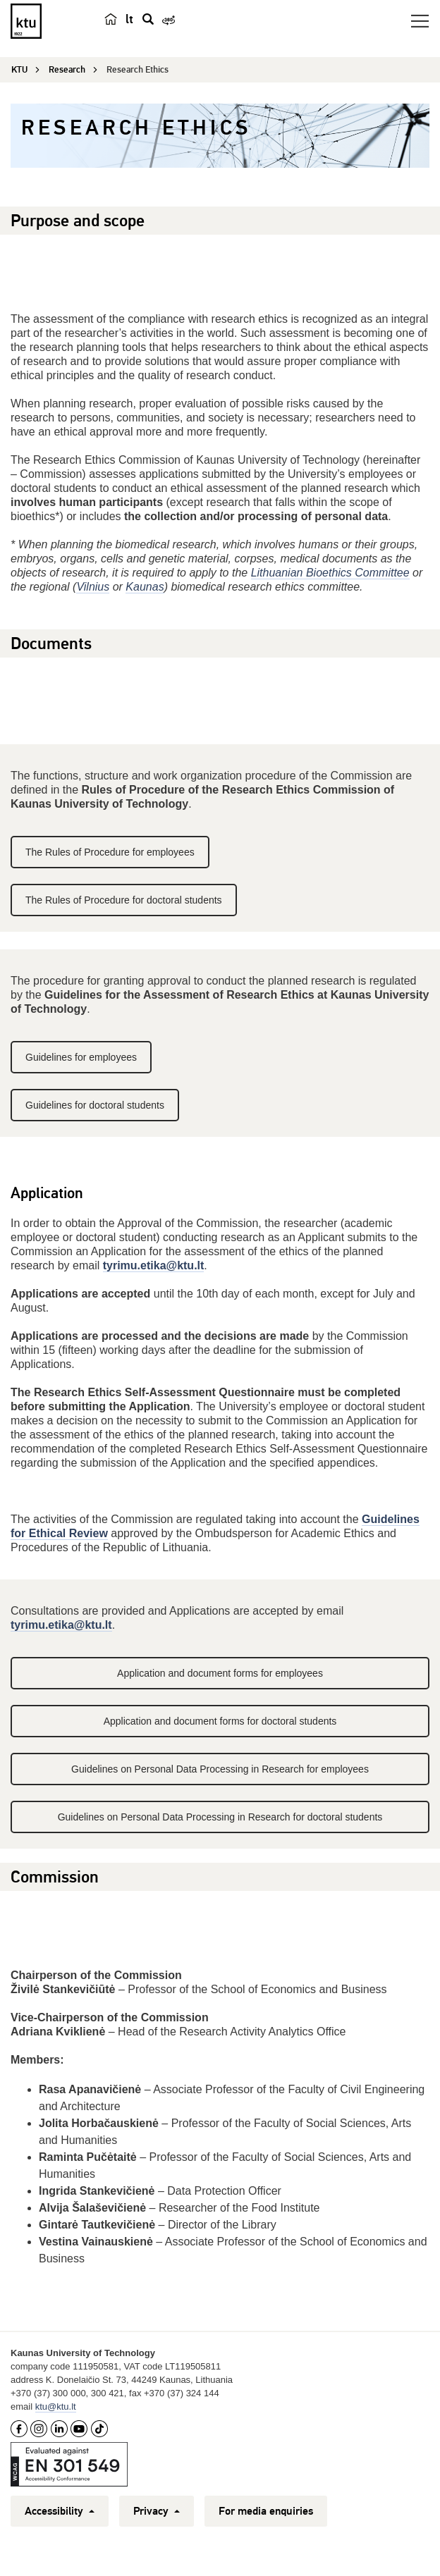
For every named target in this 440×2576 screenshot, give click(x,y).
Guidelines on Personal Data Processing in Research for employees (220, 1769)
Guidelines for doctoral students (94, 1105)
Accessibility (59, 2511)
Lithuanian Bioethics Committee (330, 573)
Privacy (156, 2511)
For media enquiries (266, 2511)
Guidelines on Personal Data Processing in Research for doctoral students (220, 1817)
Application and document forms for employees (220, 1673)
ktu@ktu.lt (55, 2406)
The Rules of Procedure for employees (110, 852)
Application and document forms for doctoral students (220, 1721)
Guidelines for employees (81, 1057)
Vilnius (92, 587)
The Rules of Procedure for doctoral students (123, 900)
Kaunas (145, 587)
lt (129, 19)
